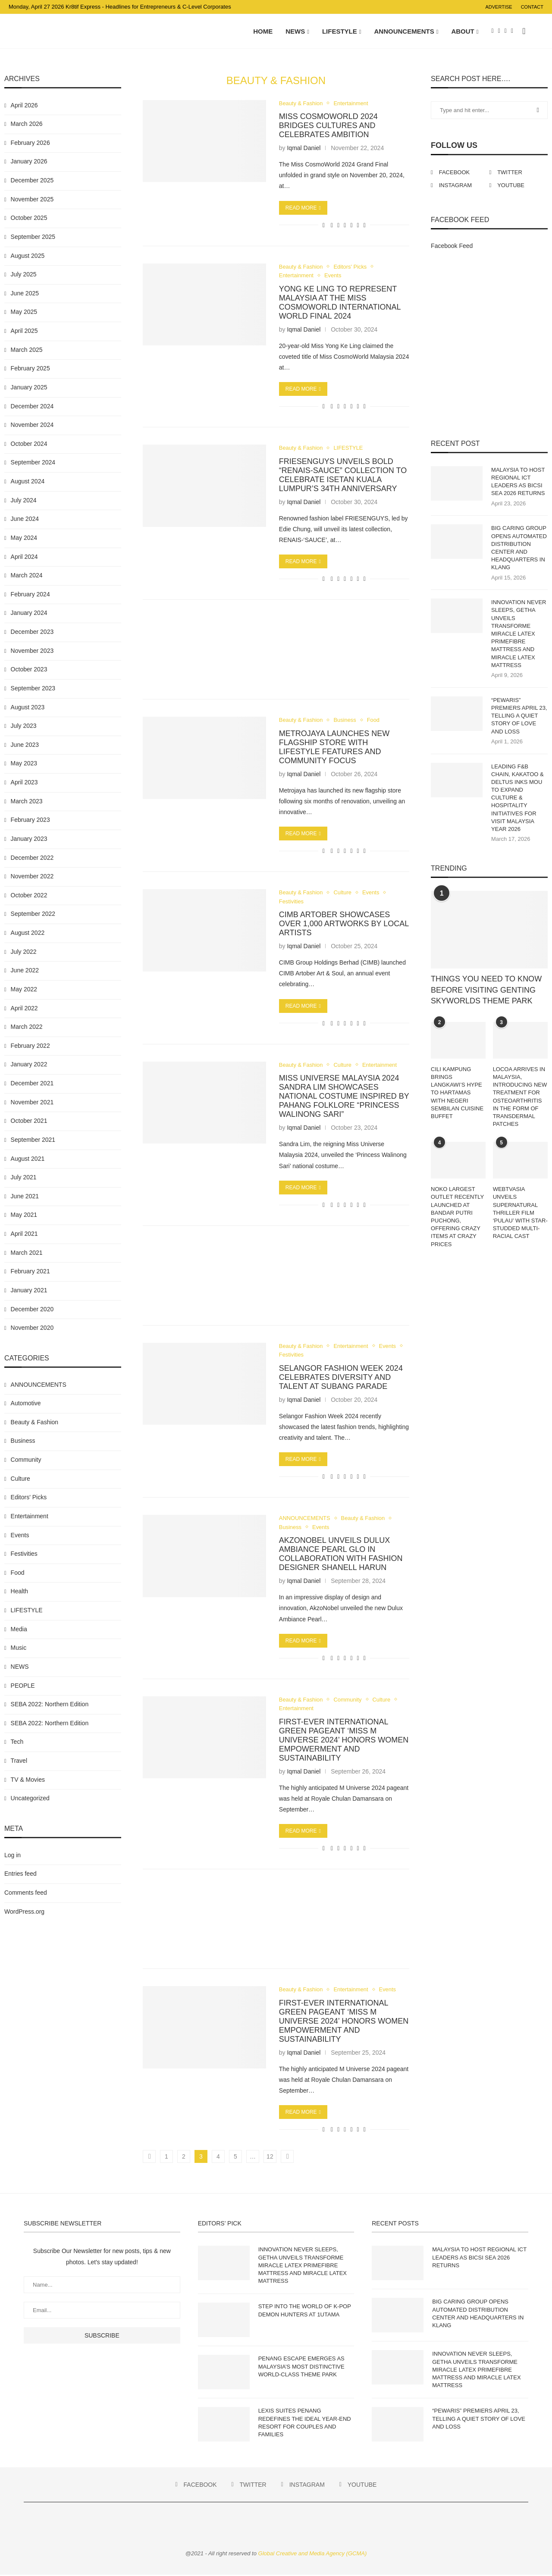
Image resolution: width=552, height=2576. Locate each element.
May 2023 (24, 764)
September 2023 (33, 688)
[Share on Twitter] (338, 225)
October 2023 (29, 670)
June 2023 (25, 745)
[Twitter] (499, 31)
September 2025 (33, 237)
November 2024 (32, 425)
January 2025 (29, 387)
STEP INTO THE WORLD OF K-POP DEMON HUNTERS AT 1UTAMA (304, 2311)
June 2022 (25, 971)
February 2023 (30, 820)
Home (263, 31)
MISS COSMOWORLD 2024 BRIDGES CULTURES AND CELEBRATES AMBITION (328, 126)
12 (270, 2157)
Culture (343, 893)
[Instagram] (506, 31)
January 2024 (29, 613)
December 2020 (32, 1309)
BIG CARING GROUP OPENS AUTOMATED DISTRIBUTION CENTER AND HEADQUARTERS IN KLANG (519, 548)
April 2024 (24, 557)
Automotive (26, 1403)
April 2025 (24, 331)
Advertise (498, 6)
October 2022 (29, 895)
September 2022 (33, 914)
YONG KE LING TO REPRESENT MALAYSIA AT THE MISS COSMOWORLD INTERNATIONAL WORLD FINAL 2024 (340, 303)
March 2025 (27, 350)
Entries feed (20, 1874)
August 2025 (28, 256)
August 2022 (28, 933)
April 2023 (24, 782)
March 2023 (27, 801)
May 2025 (24, 312)
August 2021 (28, 1159)
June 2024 (25, 519)
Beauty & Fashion (301, 103)
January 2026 (29, 162)
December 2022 (32, 858)
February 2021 (30, 1272)
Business (345, 721)
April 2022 (24, 1008)
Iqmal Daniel (303, 148)
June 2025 (25, 293)
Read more (303, 208)
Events (333, 276)
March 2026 (27, 124)
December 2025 (32, 180)
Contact (532, 6)
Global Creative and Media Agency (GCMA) (312, 2554)
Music (19, 1648)
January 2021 (29, 1290)
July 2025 (24, 274)
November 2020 (32, 1328)
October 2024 (29, 444)
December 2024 (32, 406)
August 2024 (28, 481)
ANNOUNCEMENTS (404, 31)
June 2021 (25, 1196)
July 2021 (24, 1177)
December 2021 (32, 1083)
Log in (12, 1855)
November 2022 (32, 876)
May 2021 (24, 1215)
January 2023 (29, 839)
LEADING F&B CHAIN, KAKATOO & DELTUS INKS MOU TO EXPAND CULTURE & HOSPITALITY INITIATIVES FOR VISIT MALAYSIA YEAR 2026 (517, 798)
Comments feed (25, 1893)
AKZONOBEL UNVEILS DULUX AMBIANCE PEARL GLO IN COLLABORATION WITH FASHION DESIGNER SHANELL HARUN (341, 1555)
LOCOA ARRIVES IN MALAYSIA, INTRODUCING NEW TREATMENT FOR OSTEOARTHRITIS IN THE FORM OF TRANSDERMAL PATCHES (520, 1097)
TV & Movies (28, 1780)
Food (373, 721)
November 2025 (32, 199)
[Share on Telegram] (351, 225)
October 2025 (29, 218)
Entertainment (351, 103)
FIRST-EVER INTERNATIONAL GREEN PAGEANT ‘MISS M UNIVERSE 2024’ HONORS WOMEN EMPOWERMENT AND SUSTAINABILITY (343, 1741)
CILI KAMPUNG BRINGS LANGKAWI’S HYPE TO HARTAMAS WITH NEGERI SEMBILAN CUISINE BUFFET (457, 1093)
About (462, 31)
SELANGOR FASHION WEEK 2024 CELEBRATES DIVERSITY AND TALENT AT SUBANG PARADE (341, 1378)
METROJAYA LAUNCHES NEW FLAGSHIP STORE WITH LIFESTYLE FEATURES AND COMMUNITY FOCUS (334, 747)
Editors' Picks (350, 267)
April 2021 (24, 1234)
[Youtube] (512, 31)
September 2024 (33, 463)
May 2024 (24, 538)
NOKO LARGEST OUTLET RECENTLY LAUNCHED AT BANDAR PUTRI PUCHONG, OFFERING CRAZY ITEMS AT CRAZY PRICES (457, 1216)
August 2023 (28, 707)
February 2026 (30, 143)
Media (19, 1629)
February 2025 (30, 369)
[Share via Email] (365, 225)
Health (19, 1592)
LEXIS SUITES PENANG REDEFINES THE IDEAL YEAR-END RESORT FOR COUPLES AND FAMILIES (304, 2424)
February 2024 (30, 594)
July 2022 (24, 952)
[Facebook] (493, 31)
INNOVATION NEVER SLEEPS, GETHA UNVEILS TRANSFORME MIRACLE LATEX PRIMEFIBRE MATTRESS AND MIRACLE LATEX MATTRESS (518, 634)
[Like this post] (324, 225)
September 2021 (33, 1140)
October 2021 (29, 1121)
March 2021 (27, 1253)
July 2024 (24, 500)
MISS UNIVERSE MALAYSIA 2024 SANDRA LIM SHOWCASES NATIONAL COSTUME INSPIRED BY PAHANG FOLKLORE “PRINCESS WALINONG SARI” (344, 1097)
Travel (19, 1761)
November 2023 (32, 651)
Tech (17, 1742)
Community (348, 1700)
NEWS (295, 31)
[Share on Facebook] (332, 225)
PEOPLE (23, 1686)
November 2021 (32, 1102)
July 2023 (24, 726)
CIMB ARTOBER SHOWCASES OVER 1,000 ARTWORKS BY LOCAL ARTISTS (344, 924)
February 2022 (30, 1046)
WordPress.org (24, 1911)
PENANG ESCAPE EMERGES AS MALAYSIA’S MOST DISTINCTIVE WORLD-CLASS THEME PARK (301, 2368)
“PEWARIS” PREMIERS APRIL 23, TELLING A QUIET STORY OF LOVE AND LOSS (519, 716)
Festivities (291, 902)
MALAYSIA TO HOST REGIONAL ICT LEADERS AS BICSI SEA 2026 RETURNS (518, 482)
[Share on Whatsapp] (345, 225)
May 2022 (24, 989)
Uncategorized (30, 1799)
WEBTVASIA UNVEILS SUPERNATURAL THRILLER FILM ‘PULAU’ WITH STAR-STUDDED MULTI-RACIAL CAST (520, 1213)
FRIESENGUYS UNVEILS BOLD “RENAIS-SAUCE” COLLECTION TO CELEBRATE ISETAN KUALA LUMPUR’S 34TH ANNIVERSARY (343, 475)
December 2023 (32, 632)
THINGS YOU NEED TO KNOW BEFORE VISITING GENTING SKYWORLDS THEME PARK (486, 990)
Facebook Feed (452, 246)
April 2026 (24, 105)
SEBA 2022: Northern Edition (50, 1704)
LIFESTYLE (339, 31)
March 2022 (27, 1027)
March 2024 (27, 575)
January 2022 (29, 1065)
